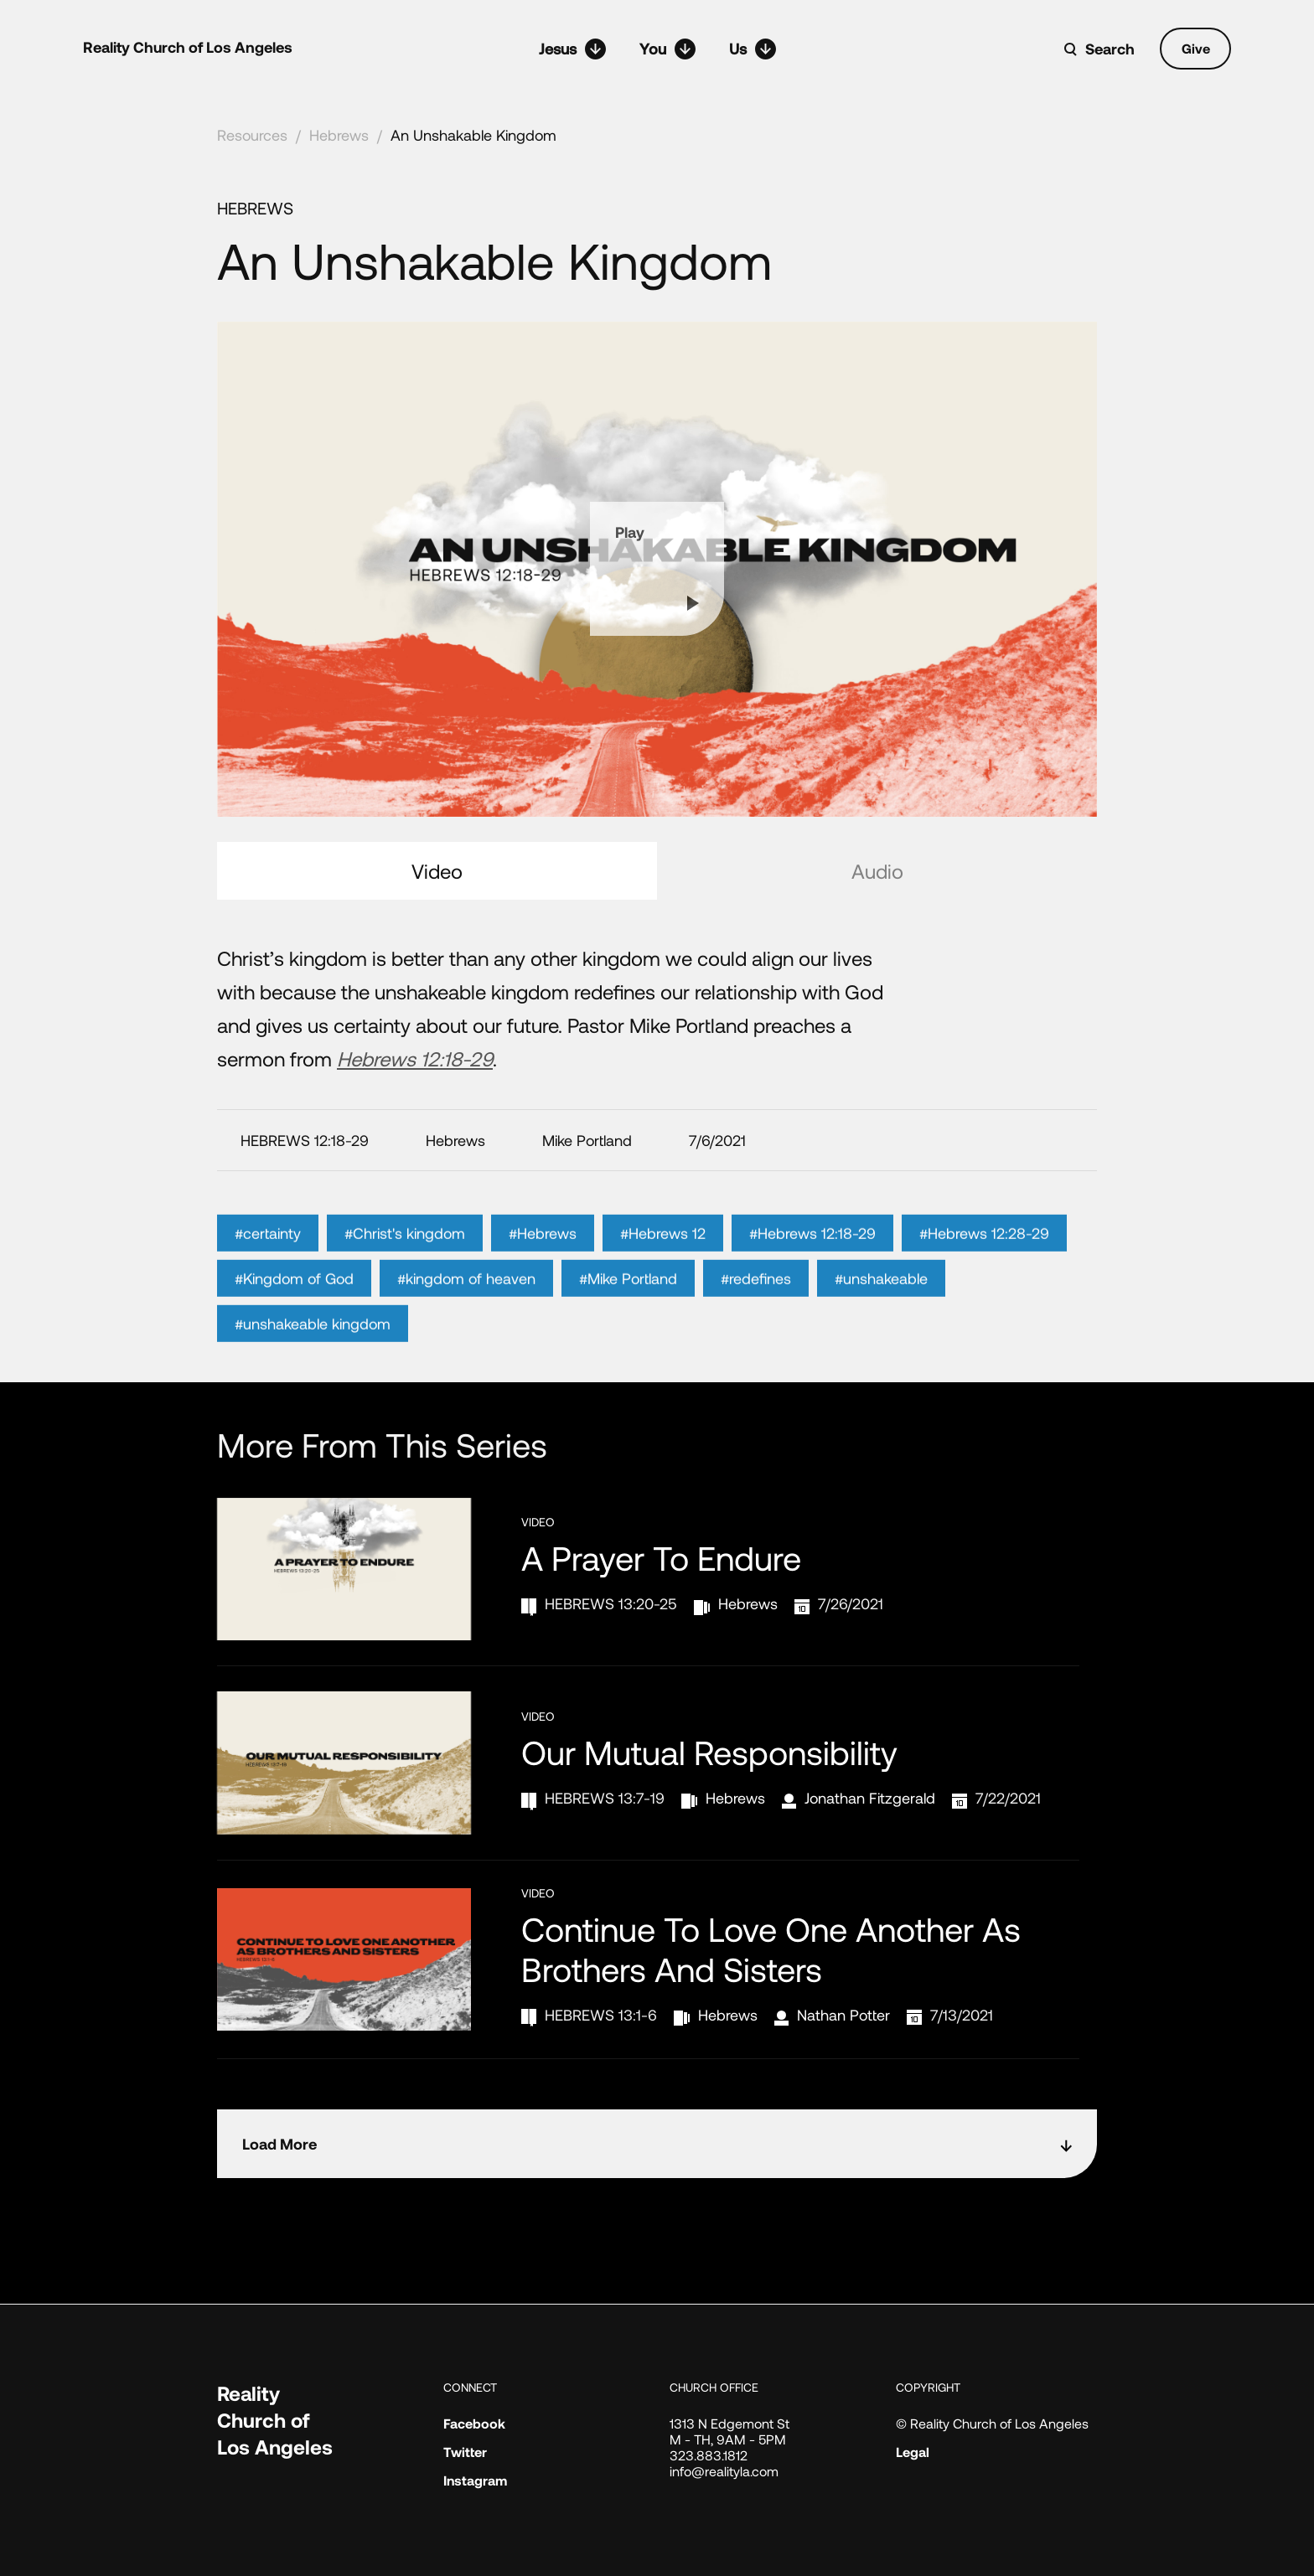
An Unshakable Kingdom (473, 135)
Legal (912, 2452)
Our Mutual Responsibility (709, 1752)
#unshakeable (881, 1303)
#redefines (756, 1303)
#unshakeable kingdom (313, 1349)
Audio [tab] (877, 871)
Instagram (475, 2480)
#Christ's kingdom (404, 1258)
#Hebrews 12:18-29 (812, 1258)
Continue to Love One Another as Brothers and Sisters (771, 1948)
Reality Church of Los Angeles (187, 47)
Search (1110, 48)
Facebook (474, 2423)
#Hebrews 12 (663, 1258)
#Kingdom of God (294, 1303)
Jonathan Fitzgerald (869, 1798)
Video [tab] (437, 871)
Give (1196, 48)
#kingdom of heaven (466, 1303)
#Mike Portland (628, 1303)
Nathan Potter (843, 2015)
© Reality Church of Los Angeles (992, 2423)
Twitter (465, 2452)
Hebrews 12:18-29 (415, 1058)
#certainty (268, 1258)
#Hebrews (543, 1258)
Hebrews (339, 135)
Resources (252, 135)
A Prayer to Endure (661, 1557)
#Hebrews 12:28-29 (984, 1258)
